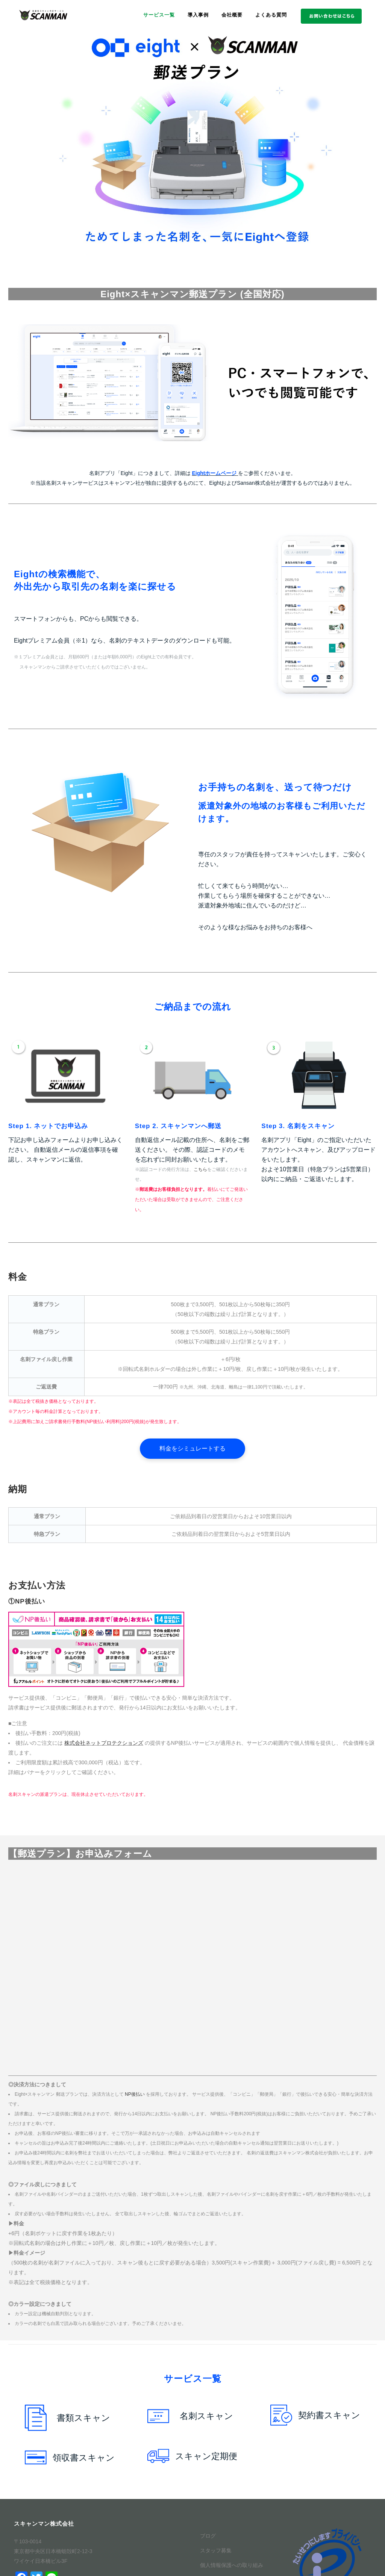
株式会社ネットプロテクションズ (103, 1743)
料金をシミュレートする (192, 1448)
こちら (200, 1169)
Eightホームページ (214, 473)
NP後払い (135, 2094)
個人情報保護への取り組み (231, 2565)
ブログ (208, 2536)
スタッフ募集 (216, 2550)
